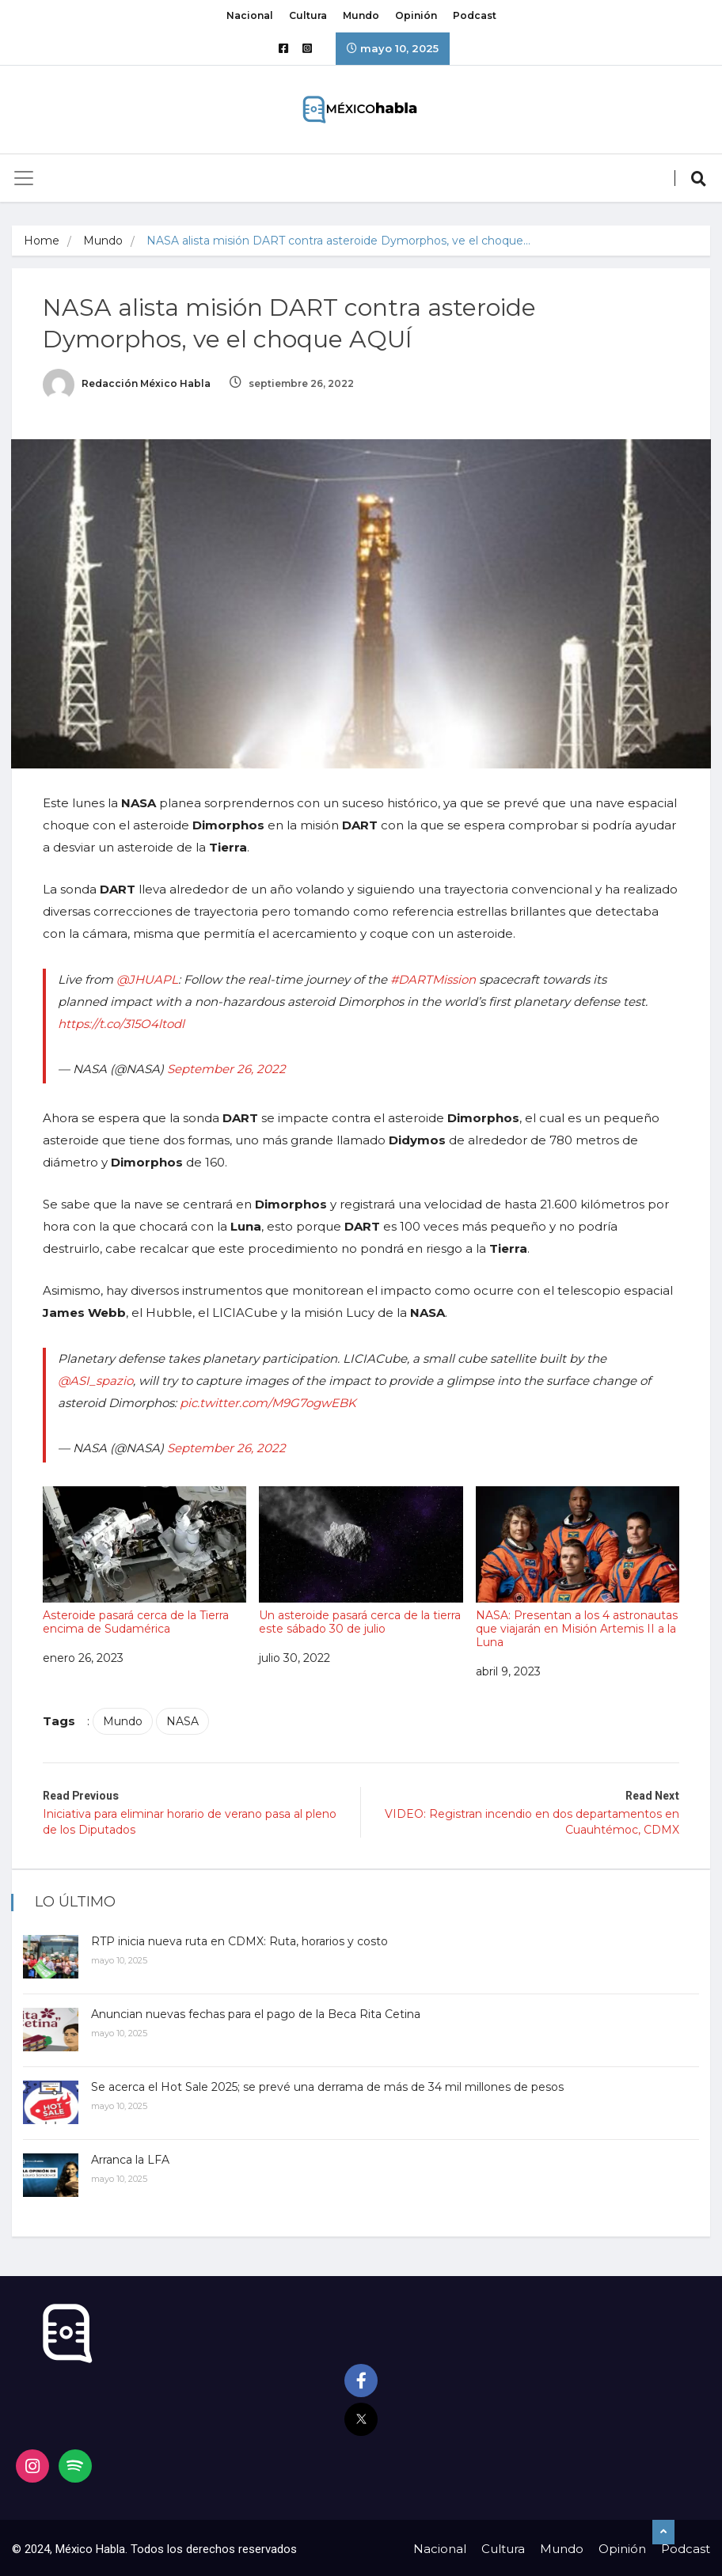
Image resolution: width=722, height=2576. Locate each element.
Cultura (308, 15)
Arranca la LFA (131, 2157)
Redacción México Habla (127, 383)
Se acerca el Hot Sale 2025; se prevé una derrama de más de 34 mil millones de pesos (328, 2084)
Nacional (249, 15)
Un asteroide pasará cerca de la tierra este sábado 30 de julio (361, 1559)
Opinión (416, 15)
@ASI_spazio (96, 1379)
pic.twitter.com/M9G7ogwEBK (268, 1401)
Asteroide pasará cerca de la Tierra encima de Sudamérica (145, 1559)
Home (41, 240)
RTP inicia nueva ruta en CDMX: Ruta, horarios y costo (240, 1939)
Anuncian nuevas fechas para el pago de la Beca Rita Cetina (256, 2012)
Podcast (474, 15)
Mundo (361, 15)
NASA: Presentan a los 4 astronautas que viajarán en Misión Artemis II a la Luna (576, 1566)
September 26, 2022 (227, 1068)
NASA (183, 1720)
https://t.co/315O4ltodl (122, 1022)
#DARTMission (434, 978)
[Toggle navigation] (24, 178)
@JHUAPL (148, 978)
